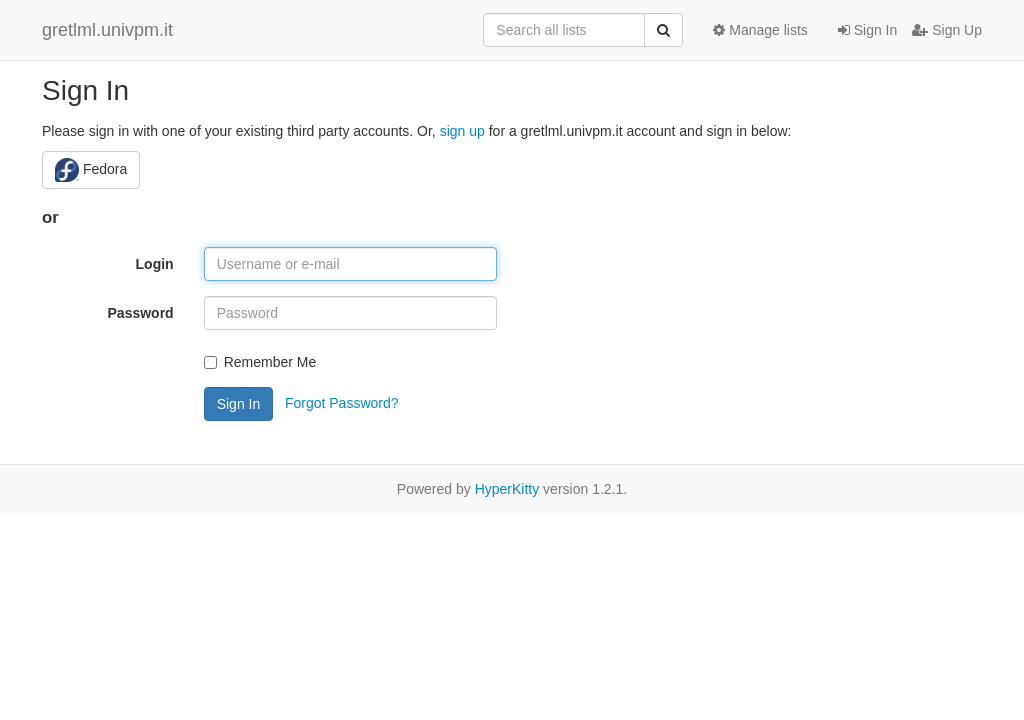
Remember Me (260, 362)
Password (141, 313)
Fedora (91, 170)
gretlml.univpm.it (107, 30)
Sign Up (947, 30)
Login (155, 264)
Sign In (867, 30)
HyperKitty (507, 489)
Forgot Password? (342, 402)
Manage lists (760, 30)
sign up (462, 131)
